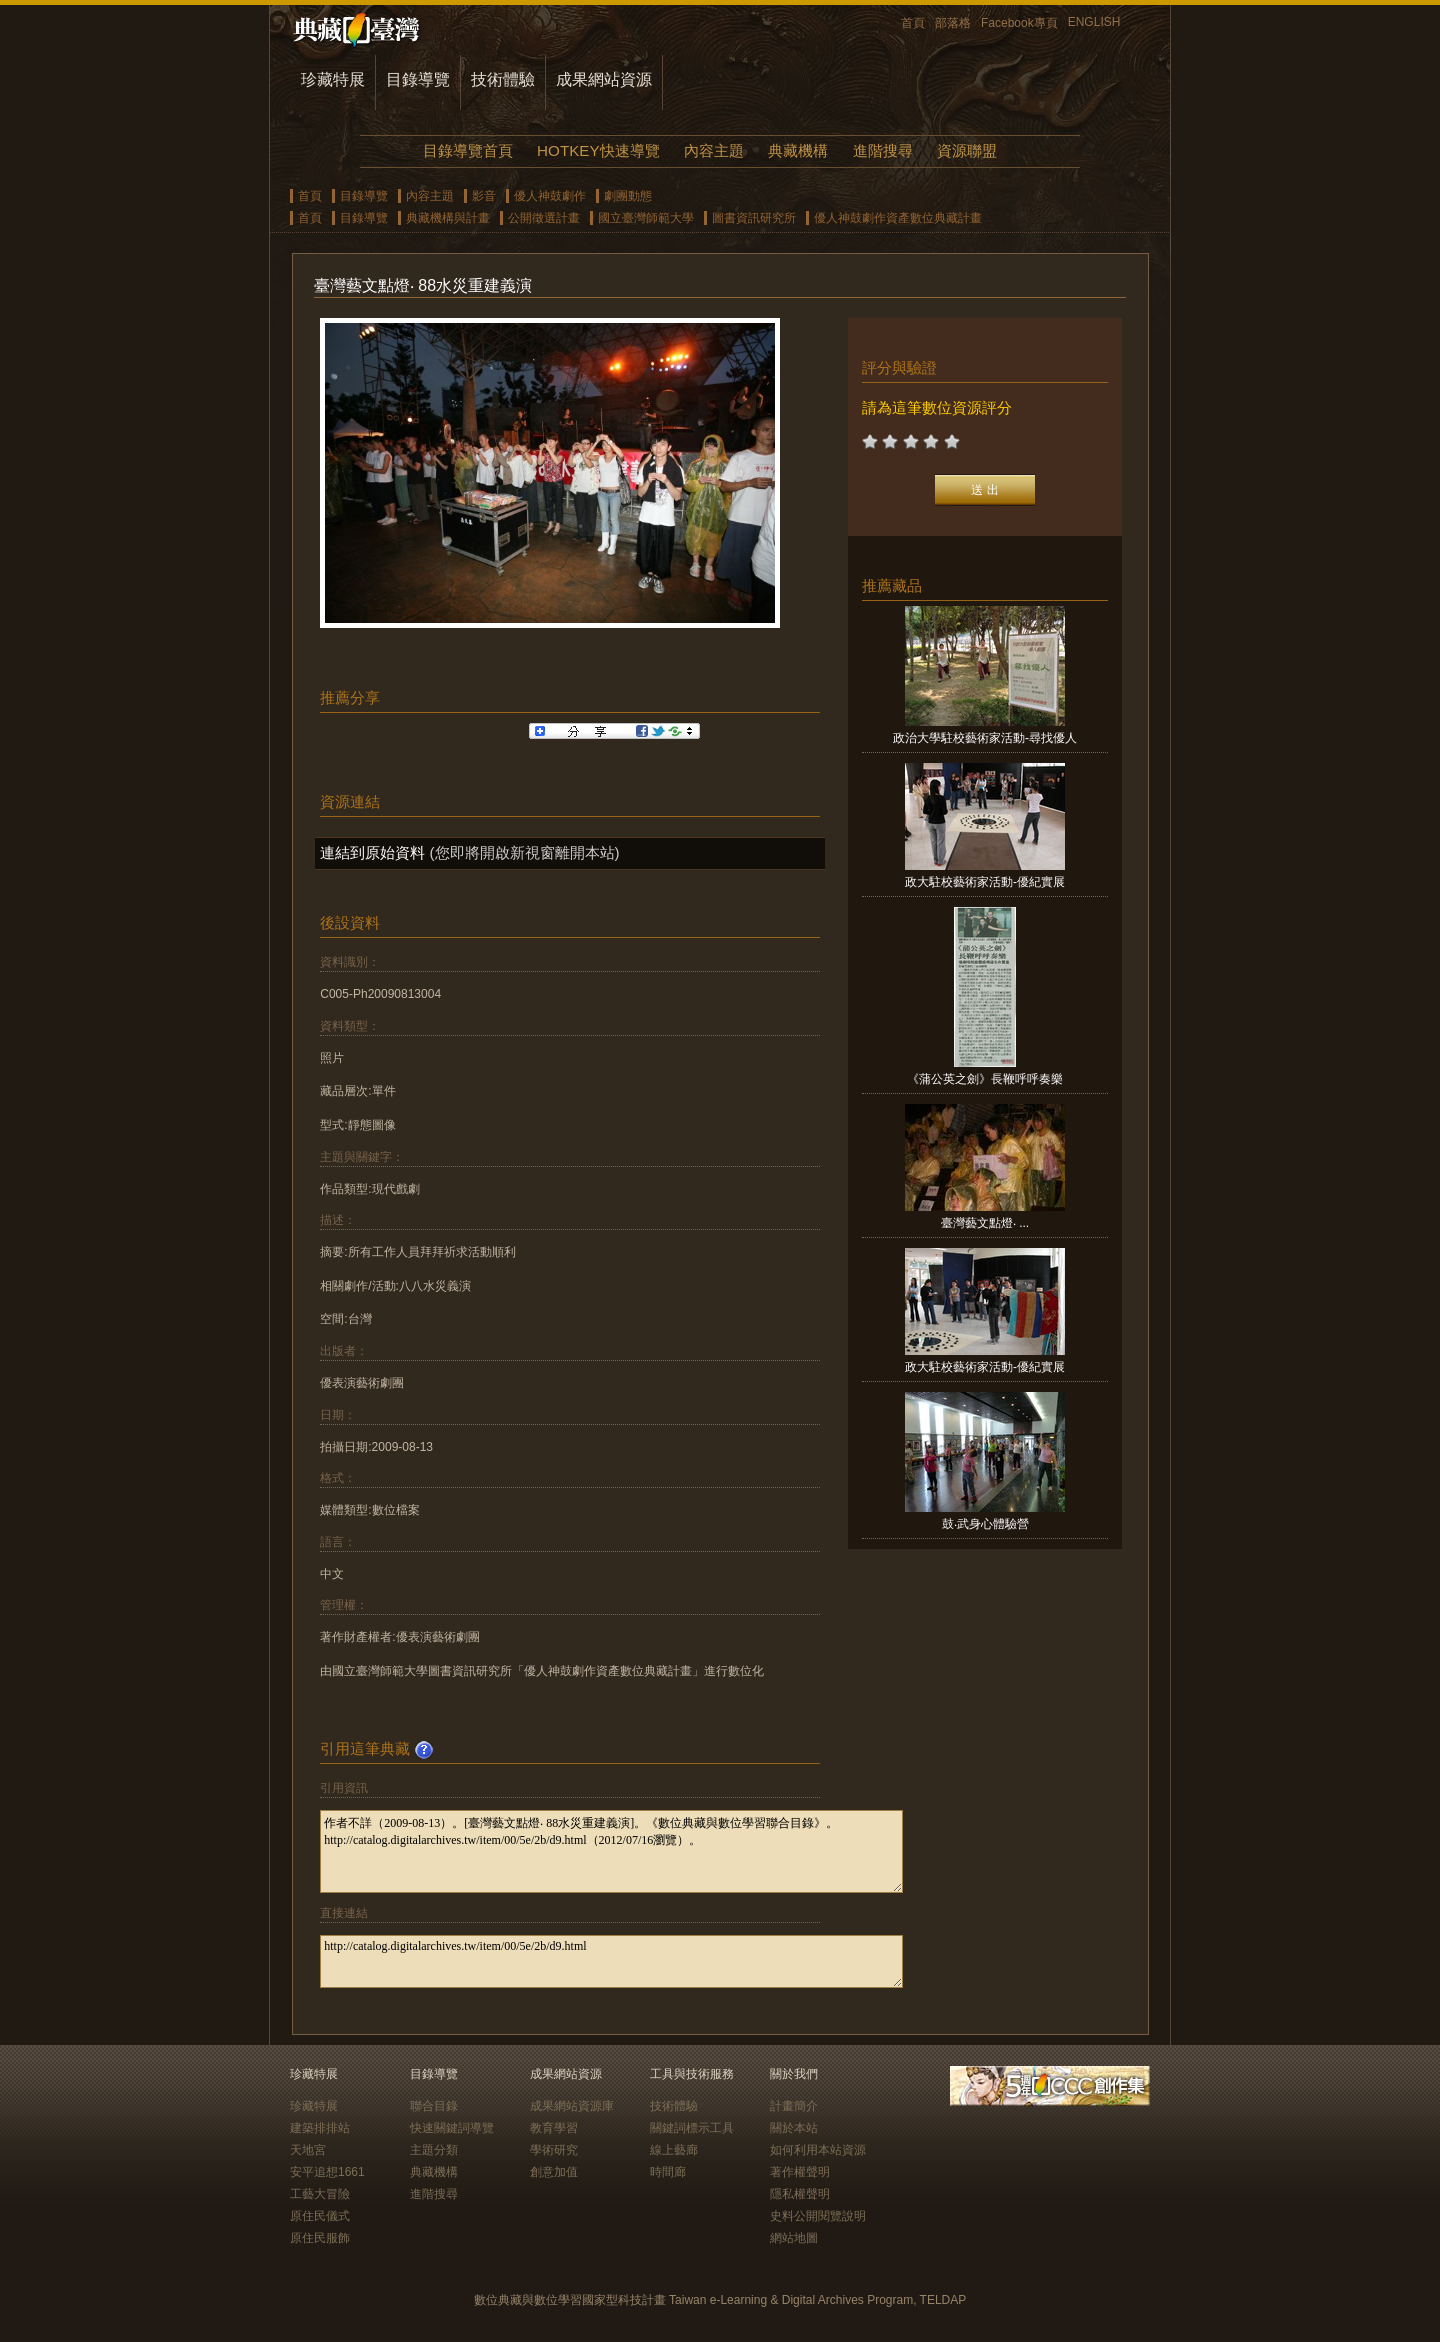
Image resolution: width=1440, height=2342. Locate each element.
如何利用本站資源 (818, 2150)
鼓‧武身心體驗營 (985, 1524)
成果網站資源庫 (572, 2106)
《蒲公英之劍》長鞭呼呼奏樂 (985, 1079)
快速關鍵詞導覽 (452, 2128)
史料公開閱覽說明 (818, 2216)
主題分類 (434, 2150)
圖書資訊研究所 (754, 218)
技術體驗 (503, 79)
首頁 (913, 23)
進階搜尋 (883, 150)
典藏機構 (798, 150)
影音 (484, 196)
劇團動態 (628, 196)
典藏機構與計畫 (448, 218)
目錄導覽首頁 (468, 150)
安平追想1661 (327, 2172)
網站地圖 (794, 2238)
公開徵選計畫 (544, 218)
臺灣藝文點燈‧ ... (985, 1223)
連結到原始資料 (372, 852)
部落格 (953, 23)
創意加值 (554, 2172)
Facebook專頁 (1019, 23)
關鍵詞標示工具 (692, 2128)
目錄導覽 (418, 79)
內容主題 (714, 150)
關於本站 (794, 2128)
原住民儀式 (320, 2216)
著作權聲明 (800, 2172)
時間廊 (668, 2172)
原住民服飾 (320, 2238)
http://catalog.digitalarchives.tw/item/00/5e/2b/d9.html (611, 1961)
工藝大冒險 (320, 2194)
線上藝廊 (674, 2150)
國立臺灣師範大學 (646, 218)
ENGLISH (1094, 22)
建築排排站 (320, 2128)
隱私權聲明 (800, 2194)
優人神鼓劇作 (550, 196)
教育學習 (554, 2128)
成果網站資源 (604, 79)
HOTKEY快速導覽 (598, 150)
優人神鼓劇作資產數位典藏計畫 (898, 218)
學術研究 (554, 2150)
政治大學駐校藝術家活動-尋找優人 (985, 738)
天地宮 (308, 2150)
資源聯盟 (967, 150)
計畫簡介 (794, 2106)
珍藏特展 (333, 79)
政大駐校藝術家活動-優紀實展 (985, 882)
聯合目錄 (434, 2106)
